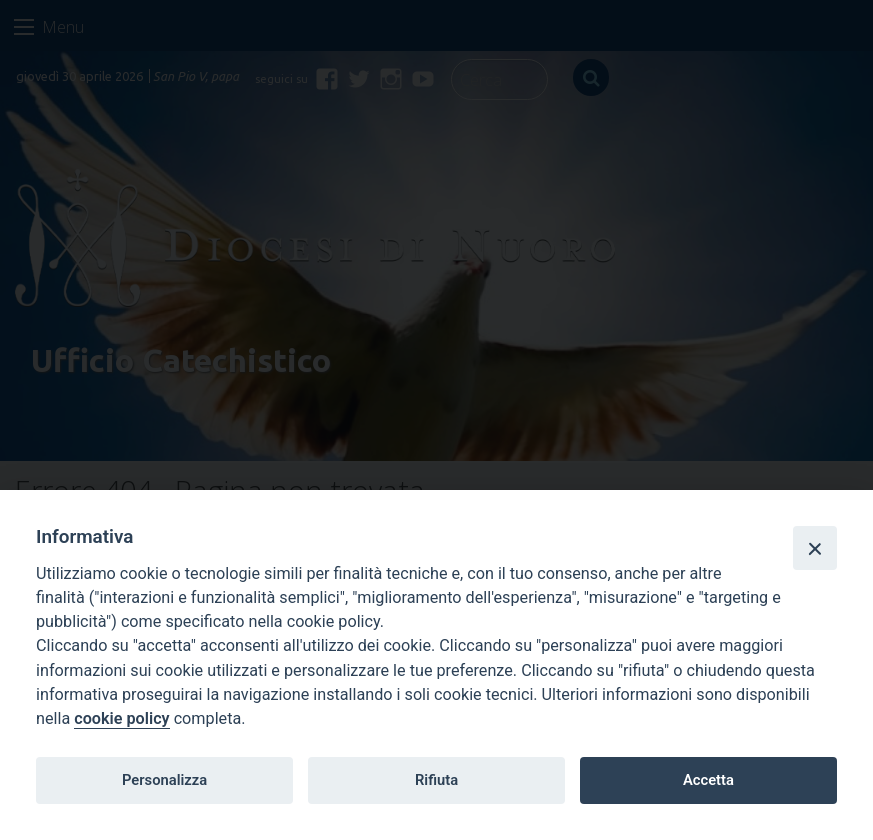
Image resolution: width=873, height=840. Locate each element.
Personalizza (164, 780)
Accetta (708, 780)
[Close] (815, 548)
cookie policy (121, 718)
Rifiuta (436, 780)
